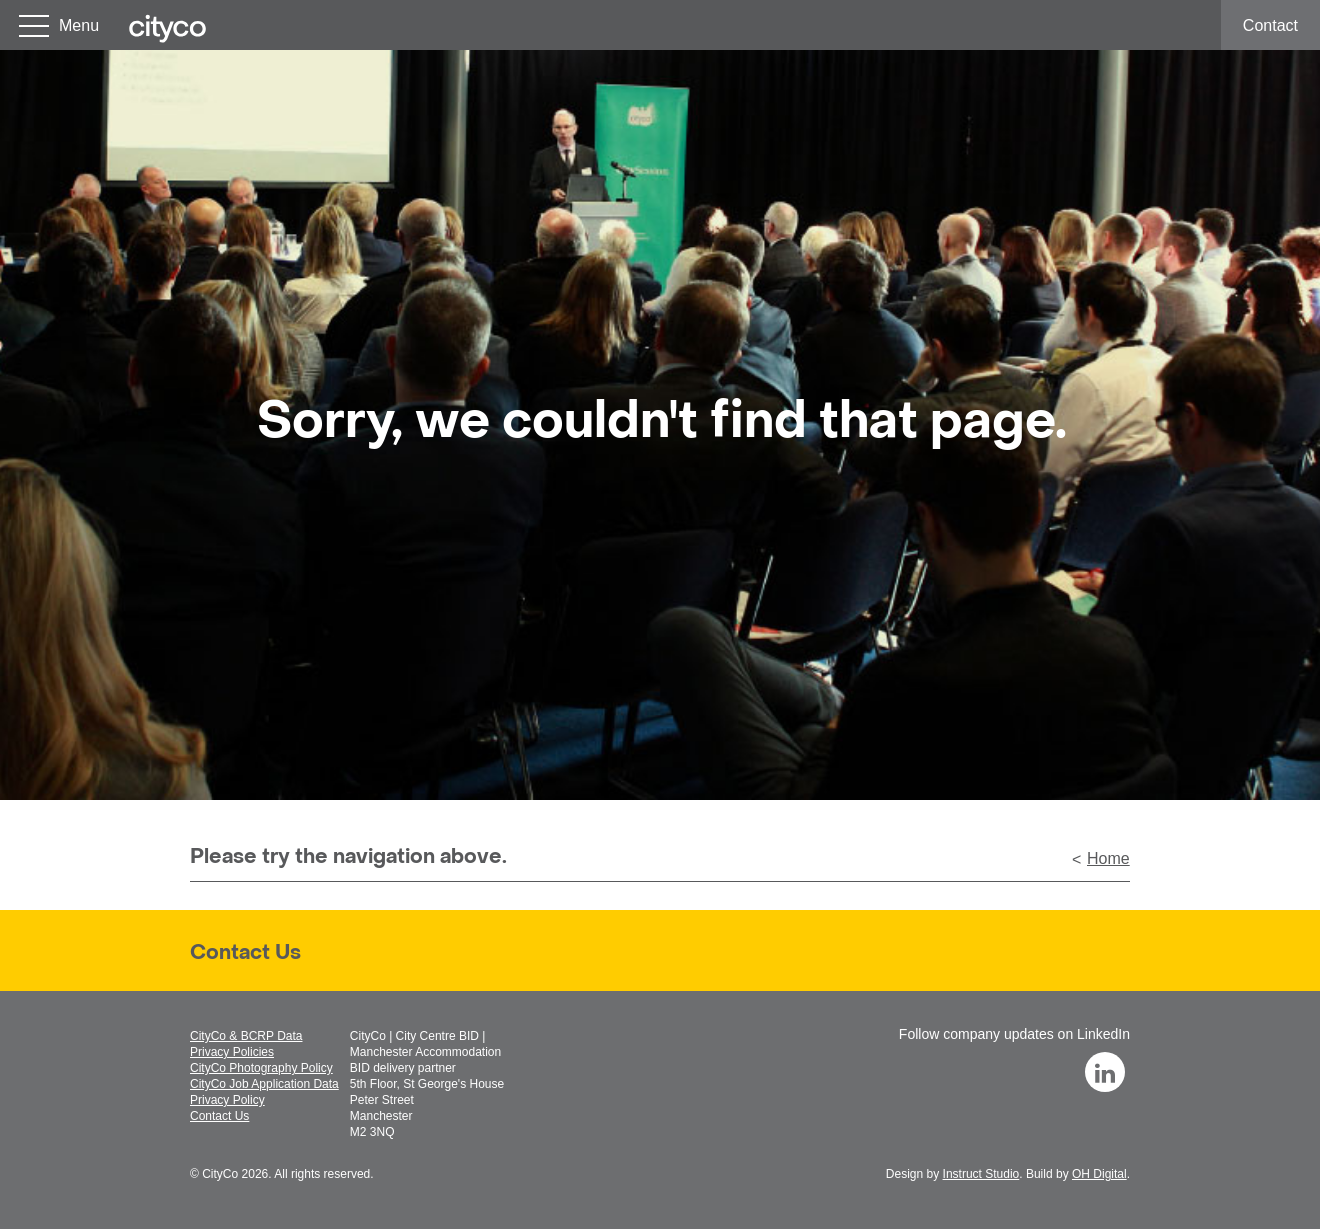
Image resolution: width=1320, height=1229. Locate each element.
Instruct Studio (981, 1174)
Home (1108, 858)
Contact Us (245, 954)
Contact (1270, 25)
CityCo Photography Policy (261, 1068)
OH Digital (1099, 1174)
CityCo (220, 1174)
